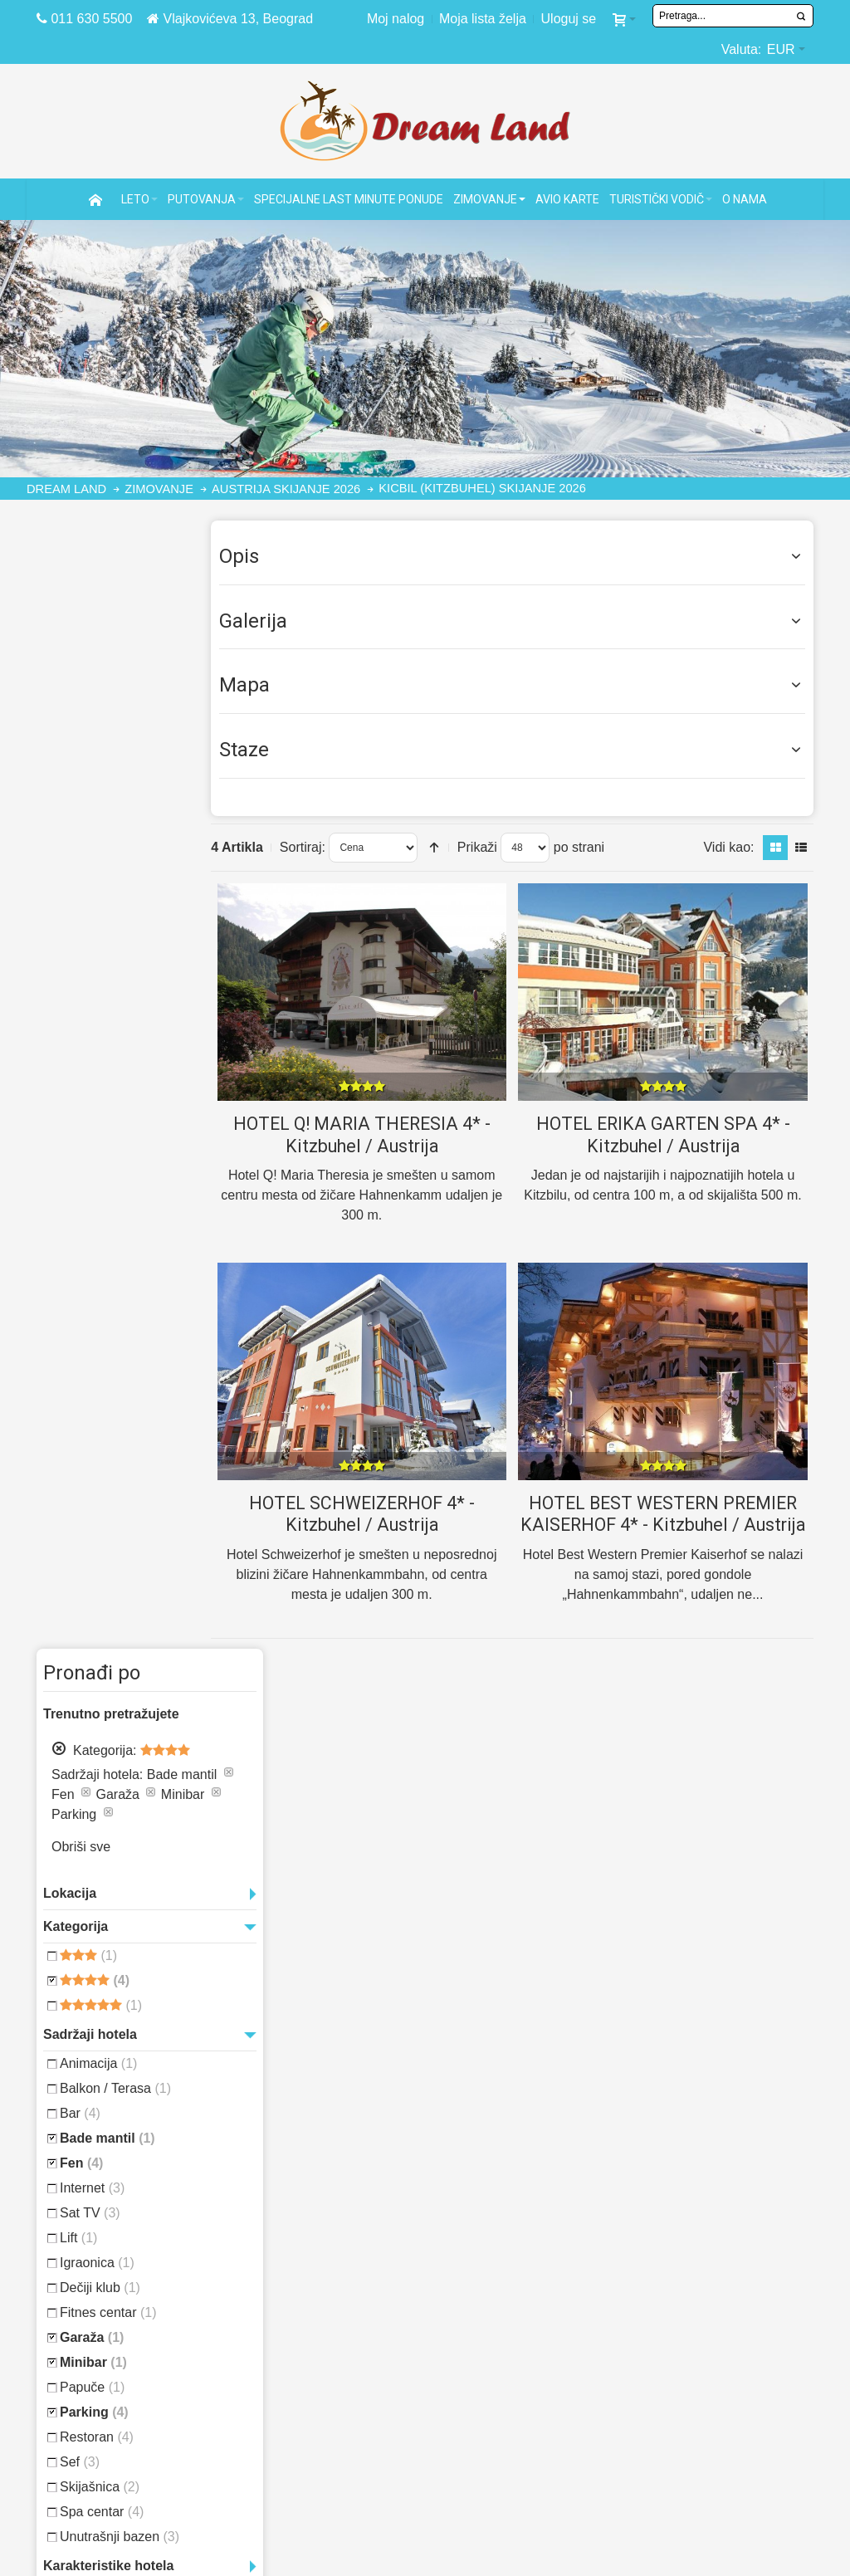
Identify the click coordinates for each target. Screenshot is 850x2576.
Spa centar (102, 1422)
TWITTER (287, 2463)
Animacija (98, 974)
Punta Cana (168, 1623)
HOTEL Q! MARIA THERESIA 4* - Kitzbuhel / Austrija (376, 1133)
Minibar (93, 1273)
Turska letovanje (518, 2287)
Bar (80, 1024)
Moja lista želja (482, 19)
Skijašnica (99, 1398)
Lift (78, 1148)
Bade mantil (107, 1049)
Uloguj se (569, 19)
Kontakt (289, 2406)
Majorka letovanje (718, 2227)
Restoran (97, 1348)
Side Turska (691, 2366)
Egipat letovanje (515, 2247)
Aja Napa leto (696, 2386)
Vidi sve (174, 1722)
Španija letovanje (519, 2326)
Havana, (62, 1600)
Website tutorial (322, 2247)
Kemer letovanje (710, 2307)
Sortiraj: (322, 846)
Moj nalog (395, 19)
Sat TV (90, 1124)
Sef (80, 1373)
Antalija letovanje (717, 2267)
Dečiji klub (100, 1198)
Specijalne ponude (135, 2287)
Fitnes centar (108, 1223)
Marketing (297, 2346)
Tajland (90, 1644)
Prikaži (497, 846)
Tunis (118, 1642)
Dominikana (71, 1579)
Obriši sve (80, 757)
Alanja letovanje (711, 2247)
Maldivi (127, 1599)
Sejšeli (59, 1642)
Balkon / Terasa (115, 999)
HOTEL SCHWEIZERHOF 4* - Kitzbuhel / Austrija (376, 1512)
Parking (94, 1323)
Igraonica (97, 1173)
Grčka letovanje (515, 2307)
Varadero (99, 1663)
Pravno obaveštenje (335, 2227)
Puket (136, 1623)
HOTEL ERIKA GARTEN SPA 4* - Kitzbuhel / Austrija (667, 1133)
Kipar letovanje (511, 2227)
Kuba (96, 1600)
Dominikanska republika (141, 1580)
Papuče (92, 1298)
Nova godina (84, 1620)
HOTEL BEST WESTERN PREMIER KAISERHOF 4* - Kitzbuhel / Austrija (668, 1523)
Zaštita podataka (321, 2287)
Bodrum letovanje (716, 2287)
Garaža (92, 1248)
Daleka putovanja (131, 2326)
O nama (284, 2386)
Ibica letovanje (703, 2406)
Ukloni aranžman (58, 619)
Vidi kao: (728, 846)
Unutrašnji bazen (119, 1447)
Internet (92, 1099)
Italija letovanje (515, 2346)
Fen (81, 1074)
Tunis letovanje (512, 2267)
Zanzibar (143, 1663)
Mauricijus (165, 1600)
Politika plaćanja (323, 2267)
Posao (281, 2366)
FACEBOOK (294, 2443)
